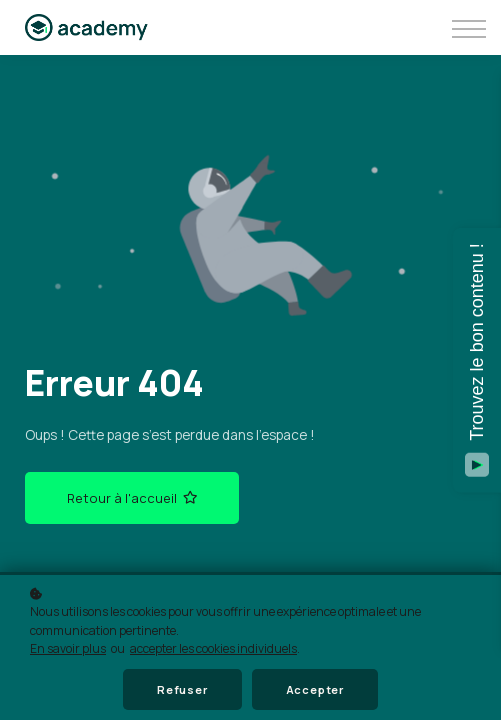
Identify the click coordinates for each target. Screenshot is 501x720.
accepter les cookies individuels (213, 648)
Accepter (315, 689)
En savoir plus (68, 648)
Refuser (182, 689)
